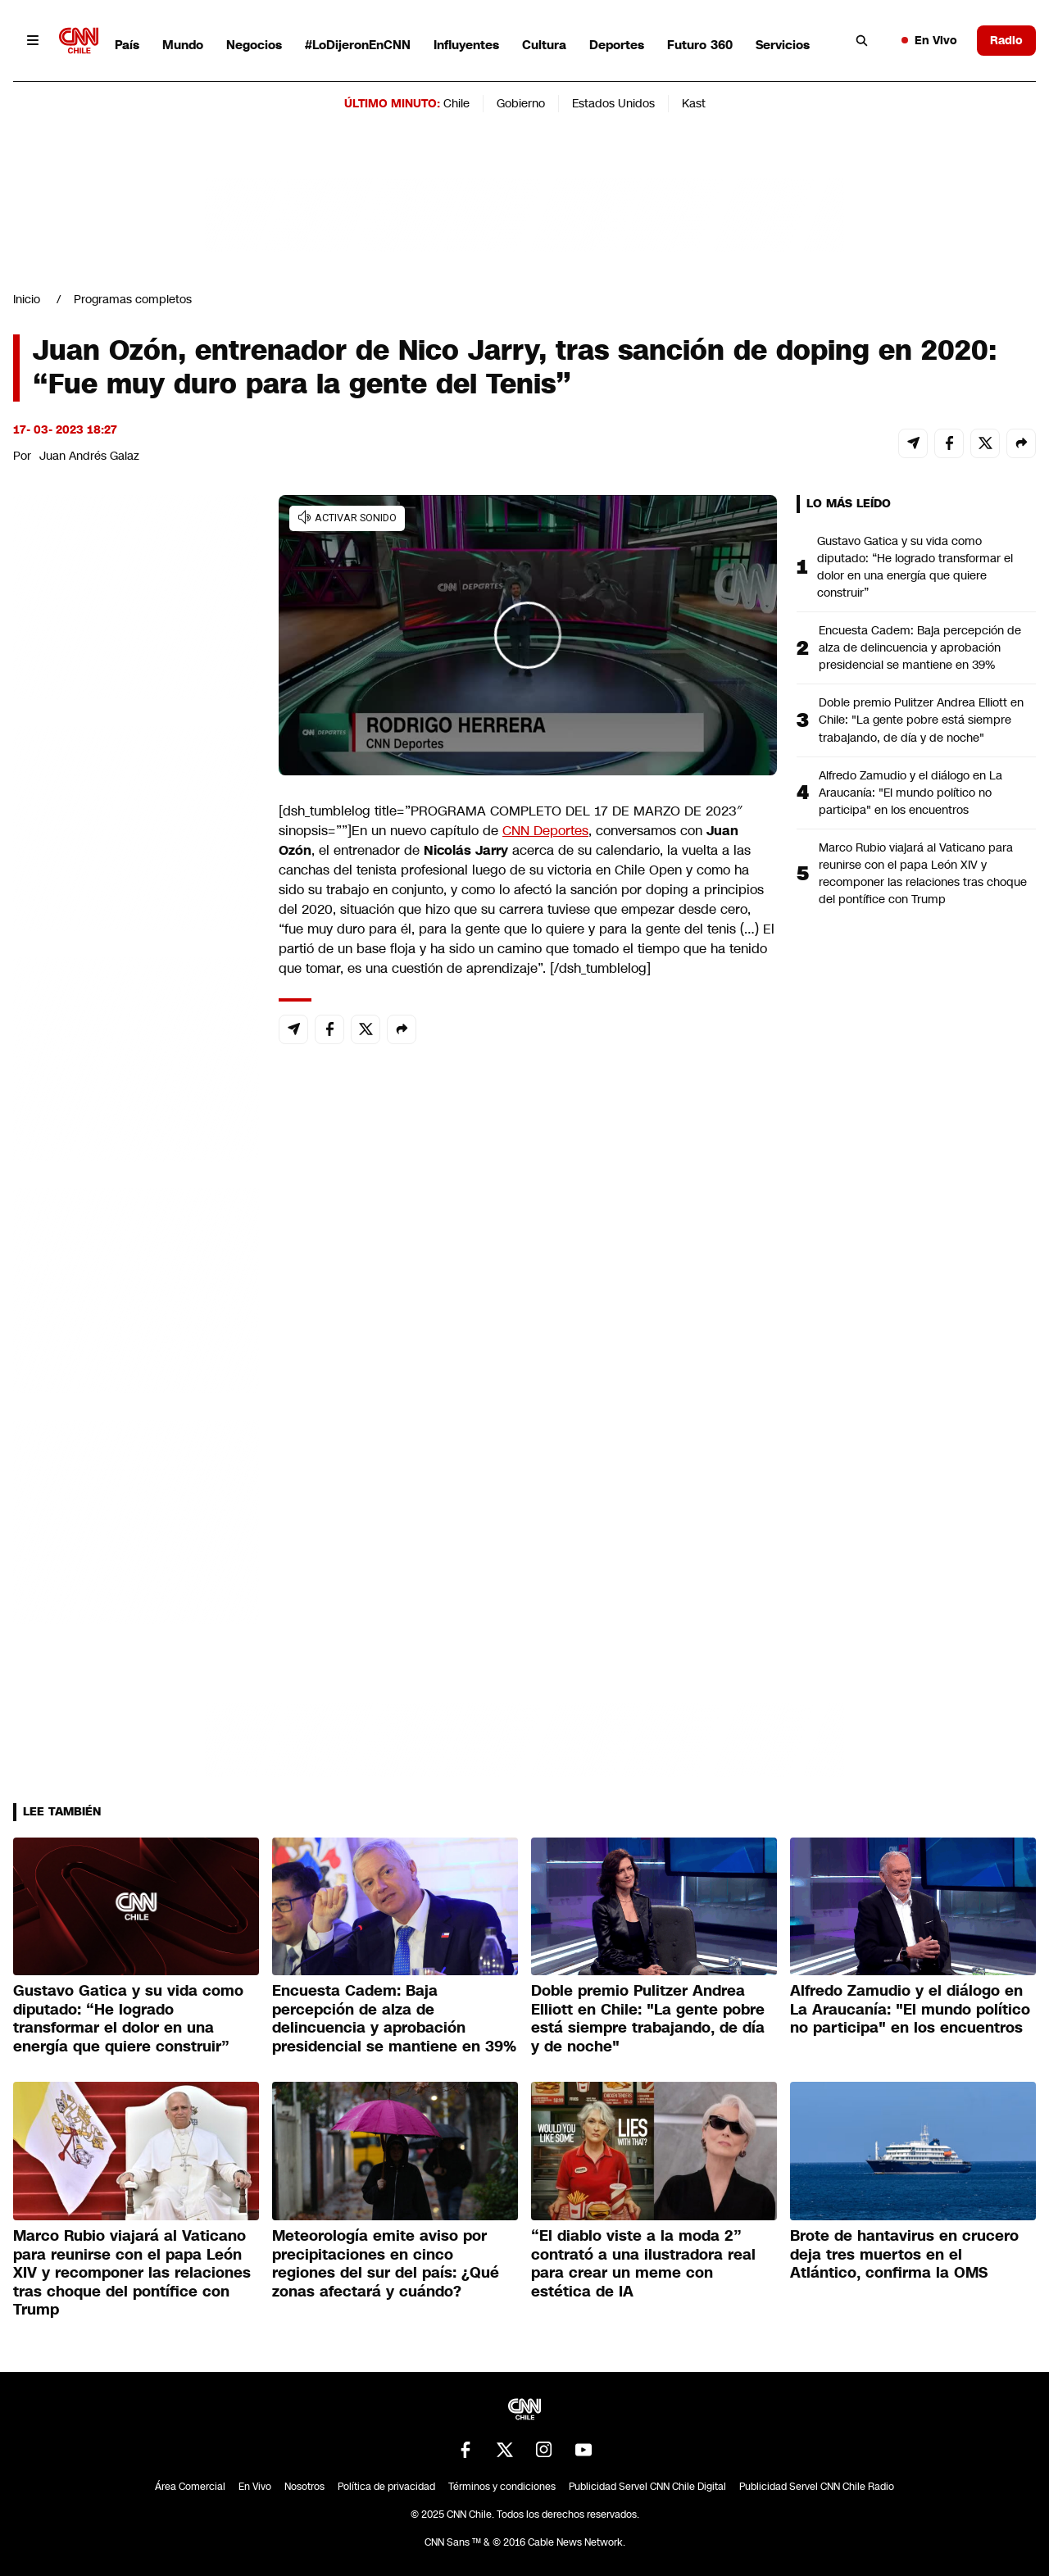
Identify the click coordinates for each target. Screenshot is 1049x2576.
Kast (694, 103)
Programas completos (133, 299)
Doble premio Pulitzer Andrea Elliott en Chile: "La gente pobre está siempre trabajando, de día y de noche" (921, 719)
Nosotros (304, 2486)
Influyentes (466, 44)
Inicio (26, 299)
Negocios (254, 44)
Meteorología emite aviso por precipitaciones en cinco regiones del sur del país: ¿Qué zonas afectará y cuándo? (385, 2263)
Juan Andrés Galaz (89, 456)
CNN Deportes (545, 830)
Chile (456, 103)
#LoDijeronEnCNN (358, 44)
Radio (1006, 40)
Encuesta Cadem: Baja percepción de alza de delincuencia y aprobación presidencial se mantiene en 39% (920, 647)
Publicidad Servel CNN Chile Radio (816, 2486)
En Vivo (929, 40)
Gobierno (521, 103)
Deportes (616, 44)
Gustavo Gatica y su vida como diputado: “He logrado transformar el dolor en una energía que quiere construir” (915, 567)
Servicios (783, 44)
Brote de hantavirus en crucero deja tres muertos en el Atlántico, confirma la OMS (904, 2254)
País (127, 44)
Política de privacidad (386, 2486)
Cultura (544, 44)
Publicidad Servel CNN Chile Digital (647, 2486)
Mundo (182, 44)
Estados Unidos (613, 103)
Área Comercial (190, 2486)
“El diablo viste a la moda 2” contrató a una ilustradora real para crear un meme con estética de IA (643, 2263)
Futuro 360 (700, 44)
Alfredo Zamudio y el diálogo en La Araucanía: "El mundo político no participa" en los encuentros (910, 792)
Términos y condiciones (502, 2486)
